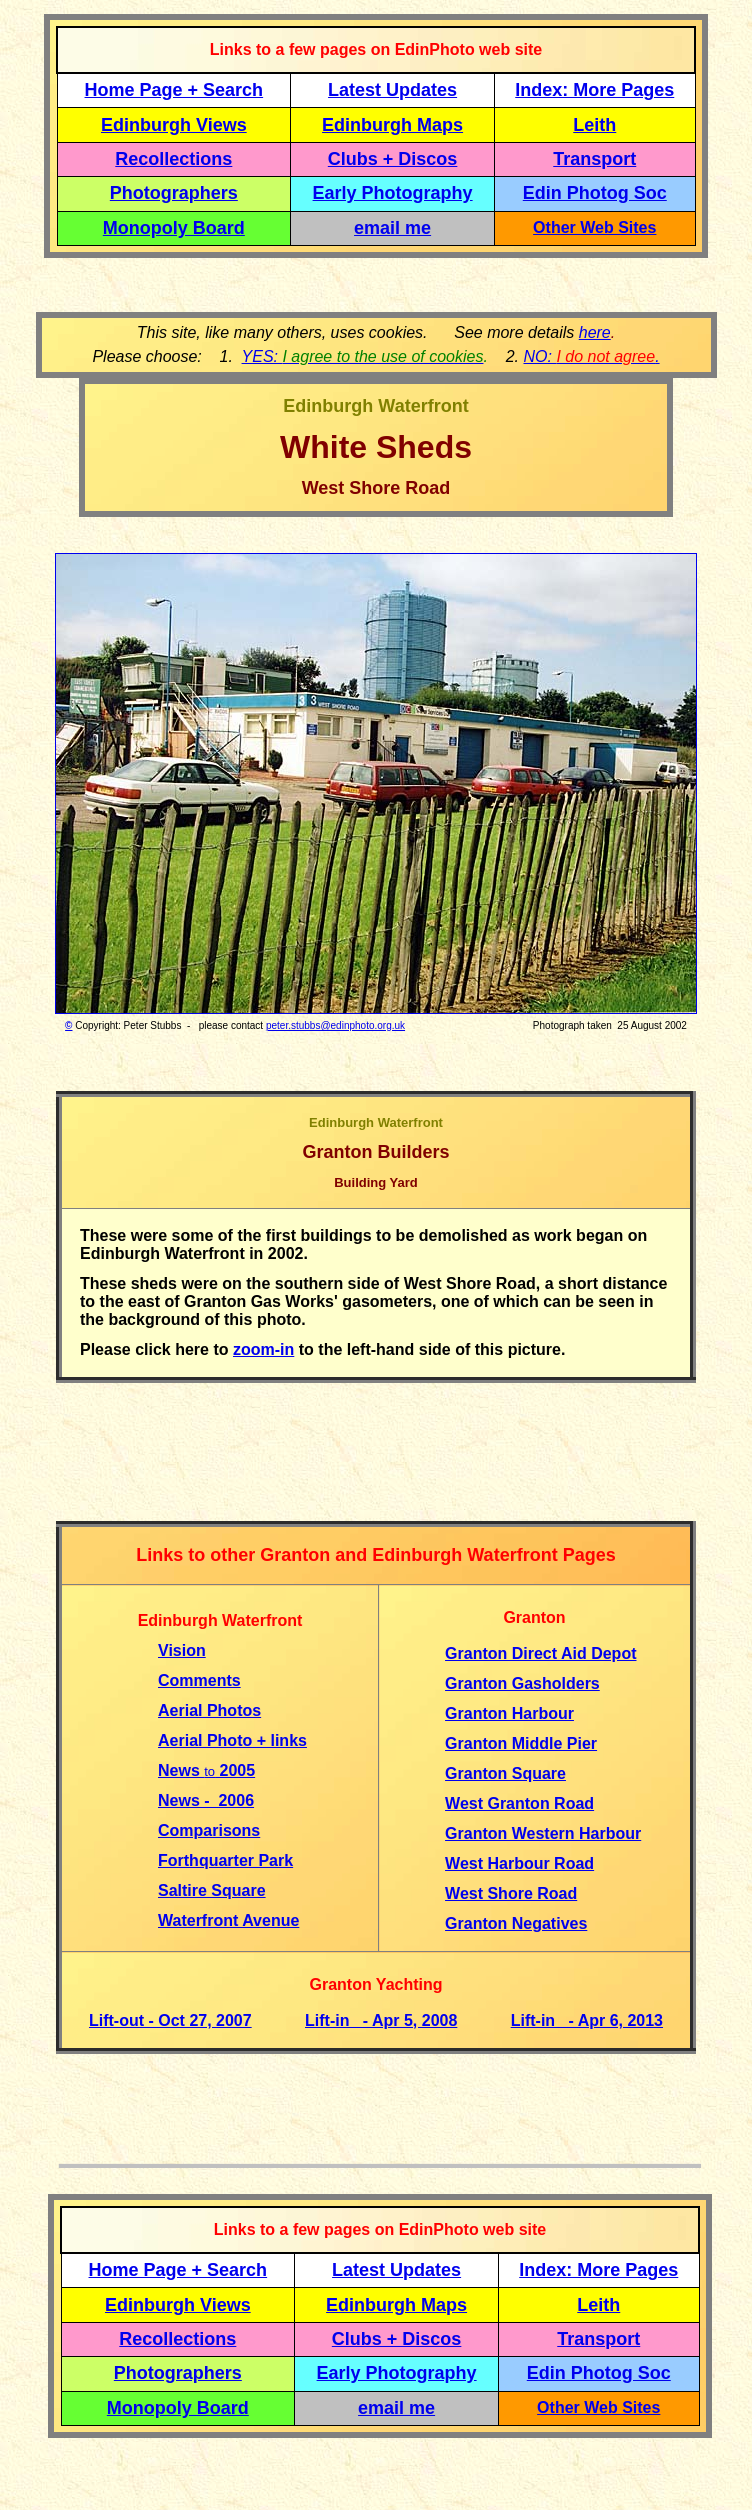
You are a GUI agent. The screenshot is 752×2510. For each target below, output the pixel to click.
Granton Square (505, 1773)
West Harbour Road (519, 1863)
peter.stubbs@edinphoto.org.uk (335, 1025)
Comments (199, 1680)
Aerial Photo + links (232, 1740)
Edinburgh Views (174, 125)
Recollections (173, 159)
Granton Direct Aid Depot (540, 1653)
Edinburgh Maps (392, 125)
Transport (594, 159)
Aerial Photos (209, 1710)
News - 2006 (206, 1800)
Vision (182, 1650)
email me (392, 228)
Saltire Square (212, 1890)
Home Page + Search (174, 90)
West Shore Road (511, 1893)
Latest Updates (392, 90)
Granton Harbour (509, 1713)
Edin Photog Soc (595, 193)
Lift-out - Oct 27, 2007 (170, 2020)
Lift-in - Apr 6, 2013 (587, 2020)
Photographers (174, 193)
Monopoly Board (174, 228)
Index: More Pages (594, 90)
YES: (363, 356)
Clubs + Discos (393, 159)
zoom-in (263, 1349)
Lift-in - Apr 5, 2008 (381, 2020)
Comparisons (209, 1830)
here (595, 332)
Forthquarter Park (225, 1860)
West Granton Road (519, 1803)
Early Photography (393, 193)
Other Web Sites (594, 227)
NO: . (591, 356)
